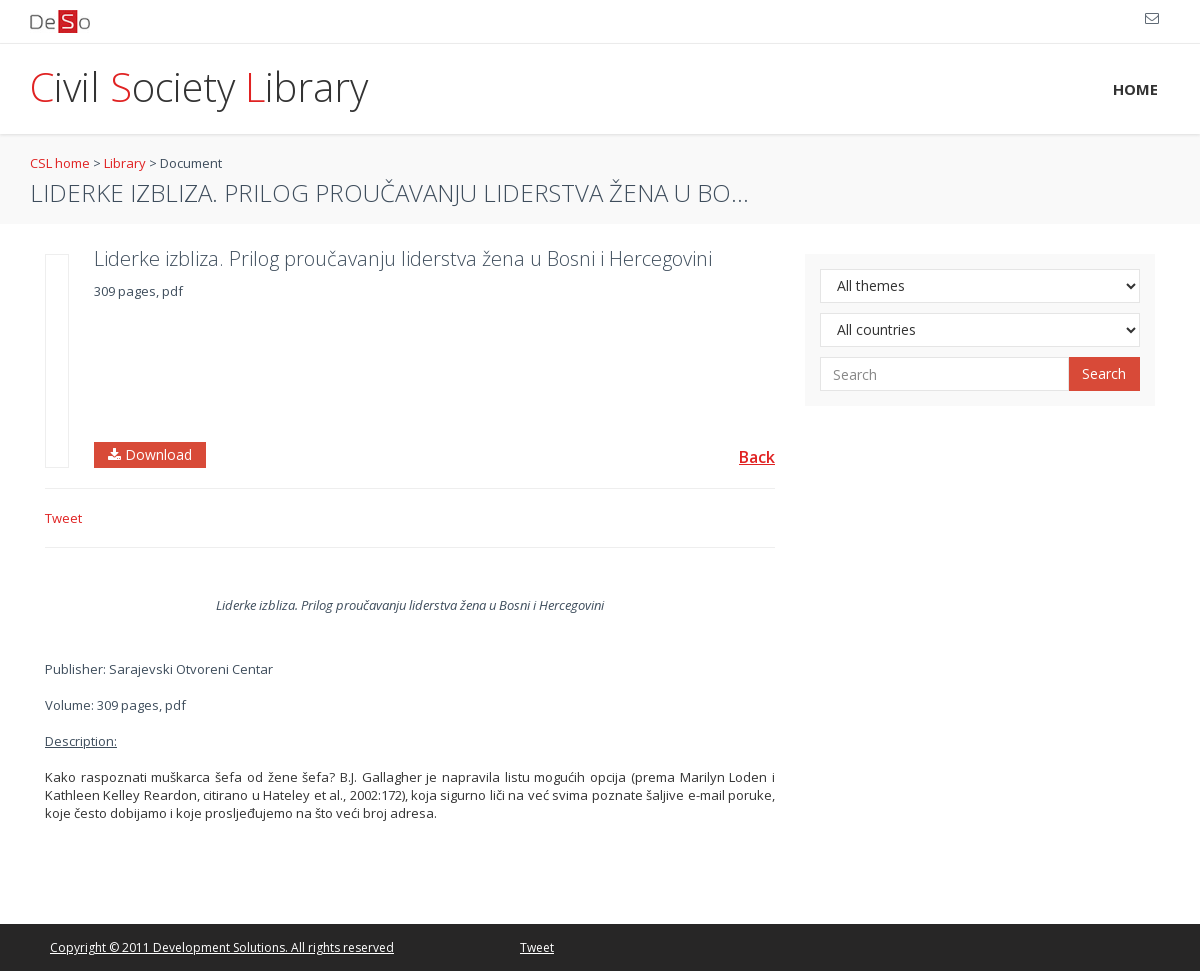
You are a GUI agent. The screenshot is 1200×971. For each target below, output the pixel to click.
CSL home (60, 163)
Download (150, 454)
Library (125, 163)
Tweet (63, 518)
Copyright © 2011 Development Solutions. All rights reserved (222, 947)
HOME (1135, 89)
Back (757, 457)
